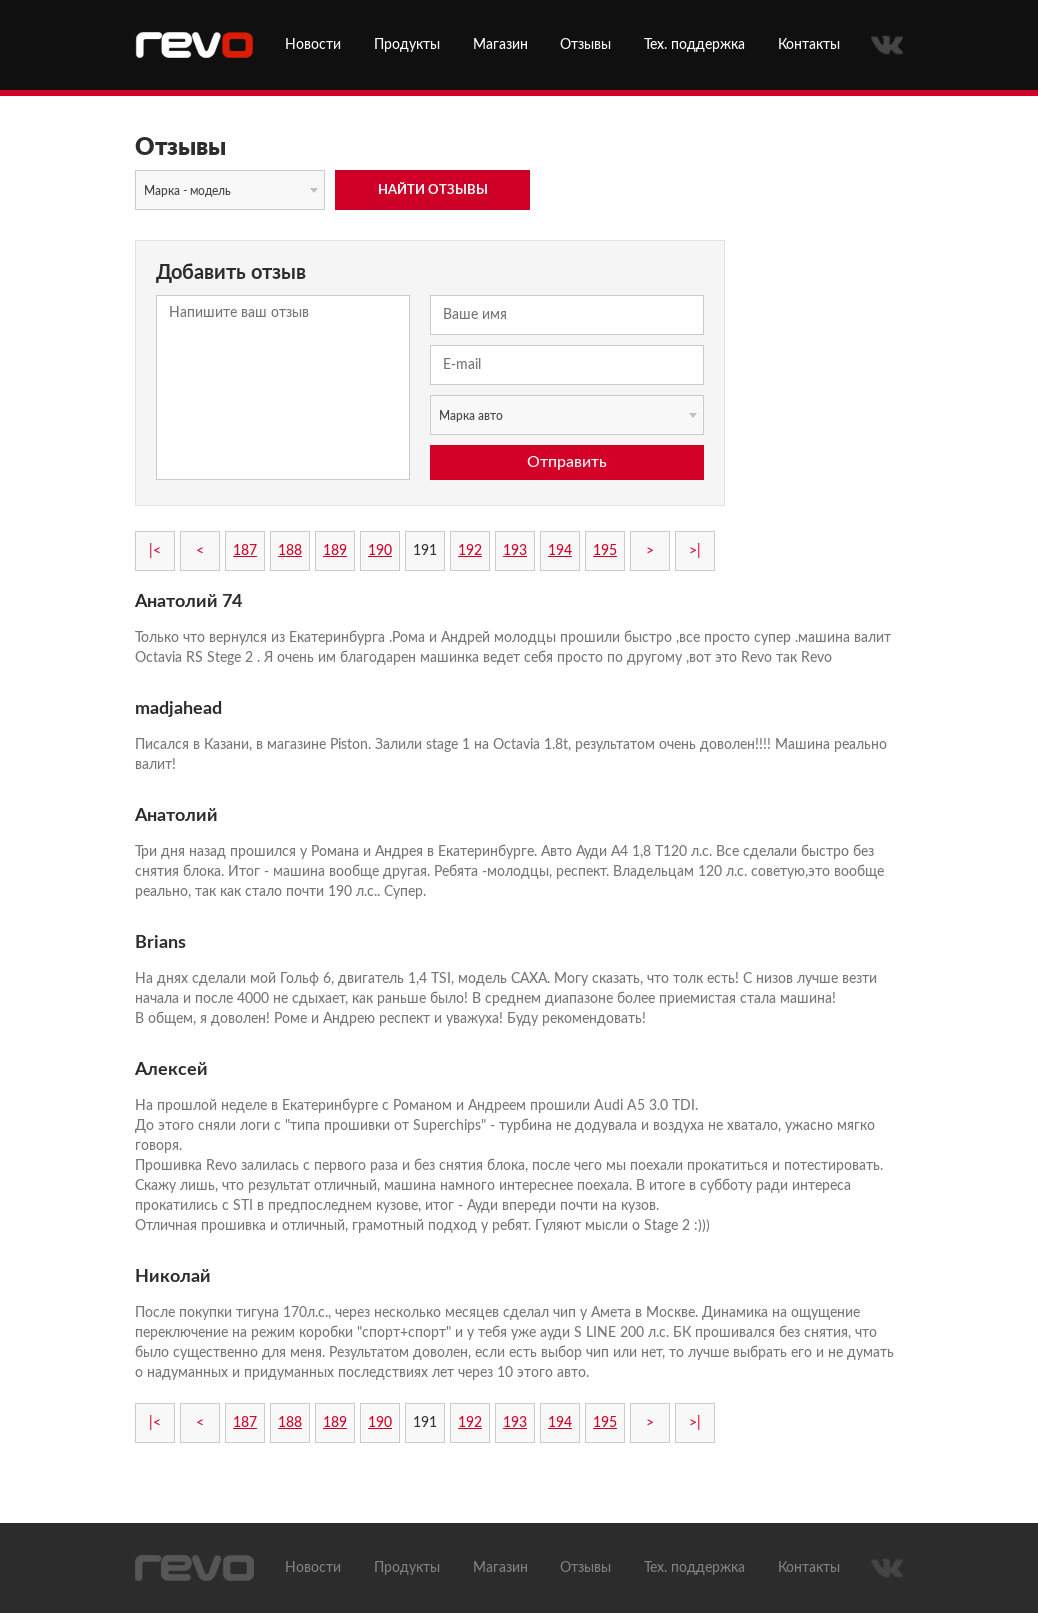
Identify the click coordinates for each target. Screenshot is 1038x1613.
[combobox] (230, 190)
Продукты (407, 45)
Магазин (500, 45)
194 (560, 551)
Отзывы (585, 45)
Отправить (567, 462)
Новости (313, 45)
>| (695, 551)
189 (335, 551)
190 (380, 551)
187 (245, 551)
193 (515, 551)
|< (155, 551)
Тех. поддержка (694, 45)
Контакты (809, 45)
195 (605, 551)
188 (290, 551)
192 (470, 551)
